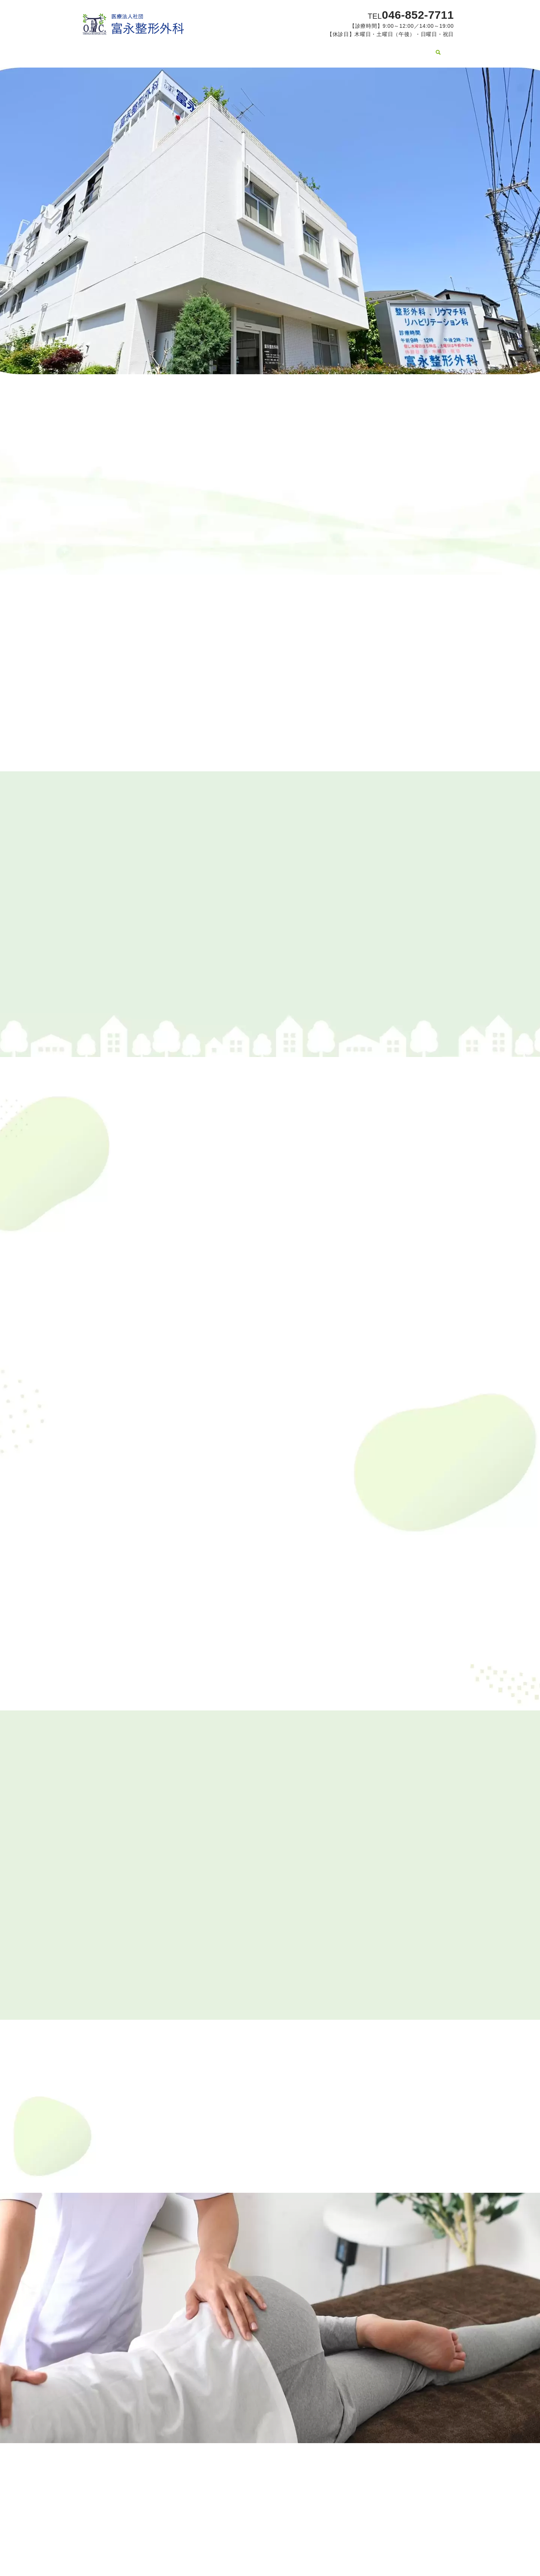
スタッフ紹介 (168, 48)
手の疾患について (275, 48)
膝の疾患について (219, 48)
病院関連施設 (388, 48)
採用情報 (428, 48)
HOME (97, 48)
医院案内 (129, 48)
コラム (352, 48)
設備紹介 (320, 48)
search (451, 49)
